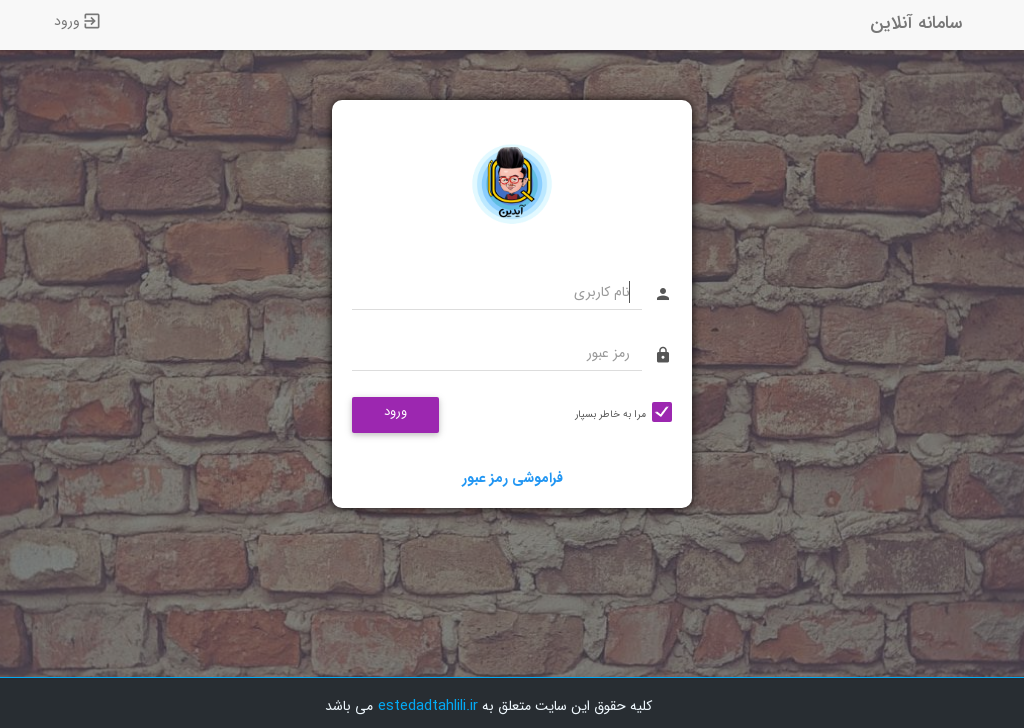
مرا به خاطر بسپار (610, 414)
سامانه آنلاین (916, 23)
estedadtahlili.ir (428, 706)
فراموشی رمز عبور (512, 478)
